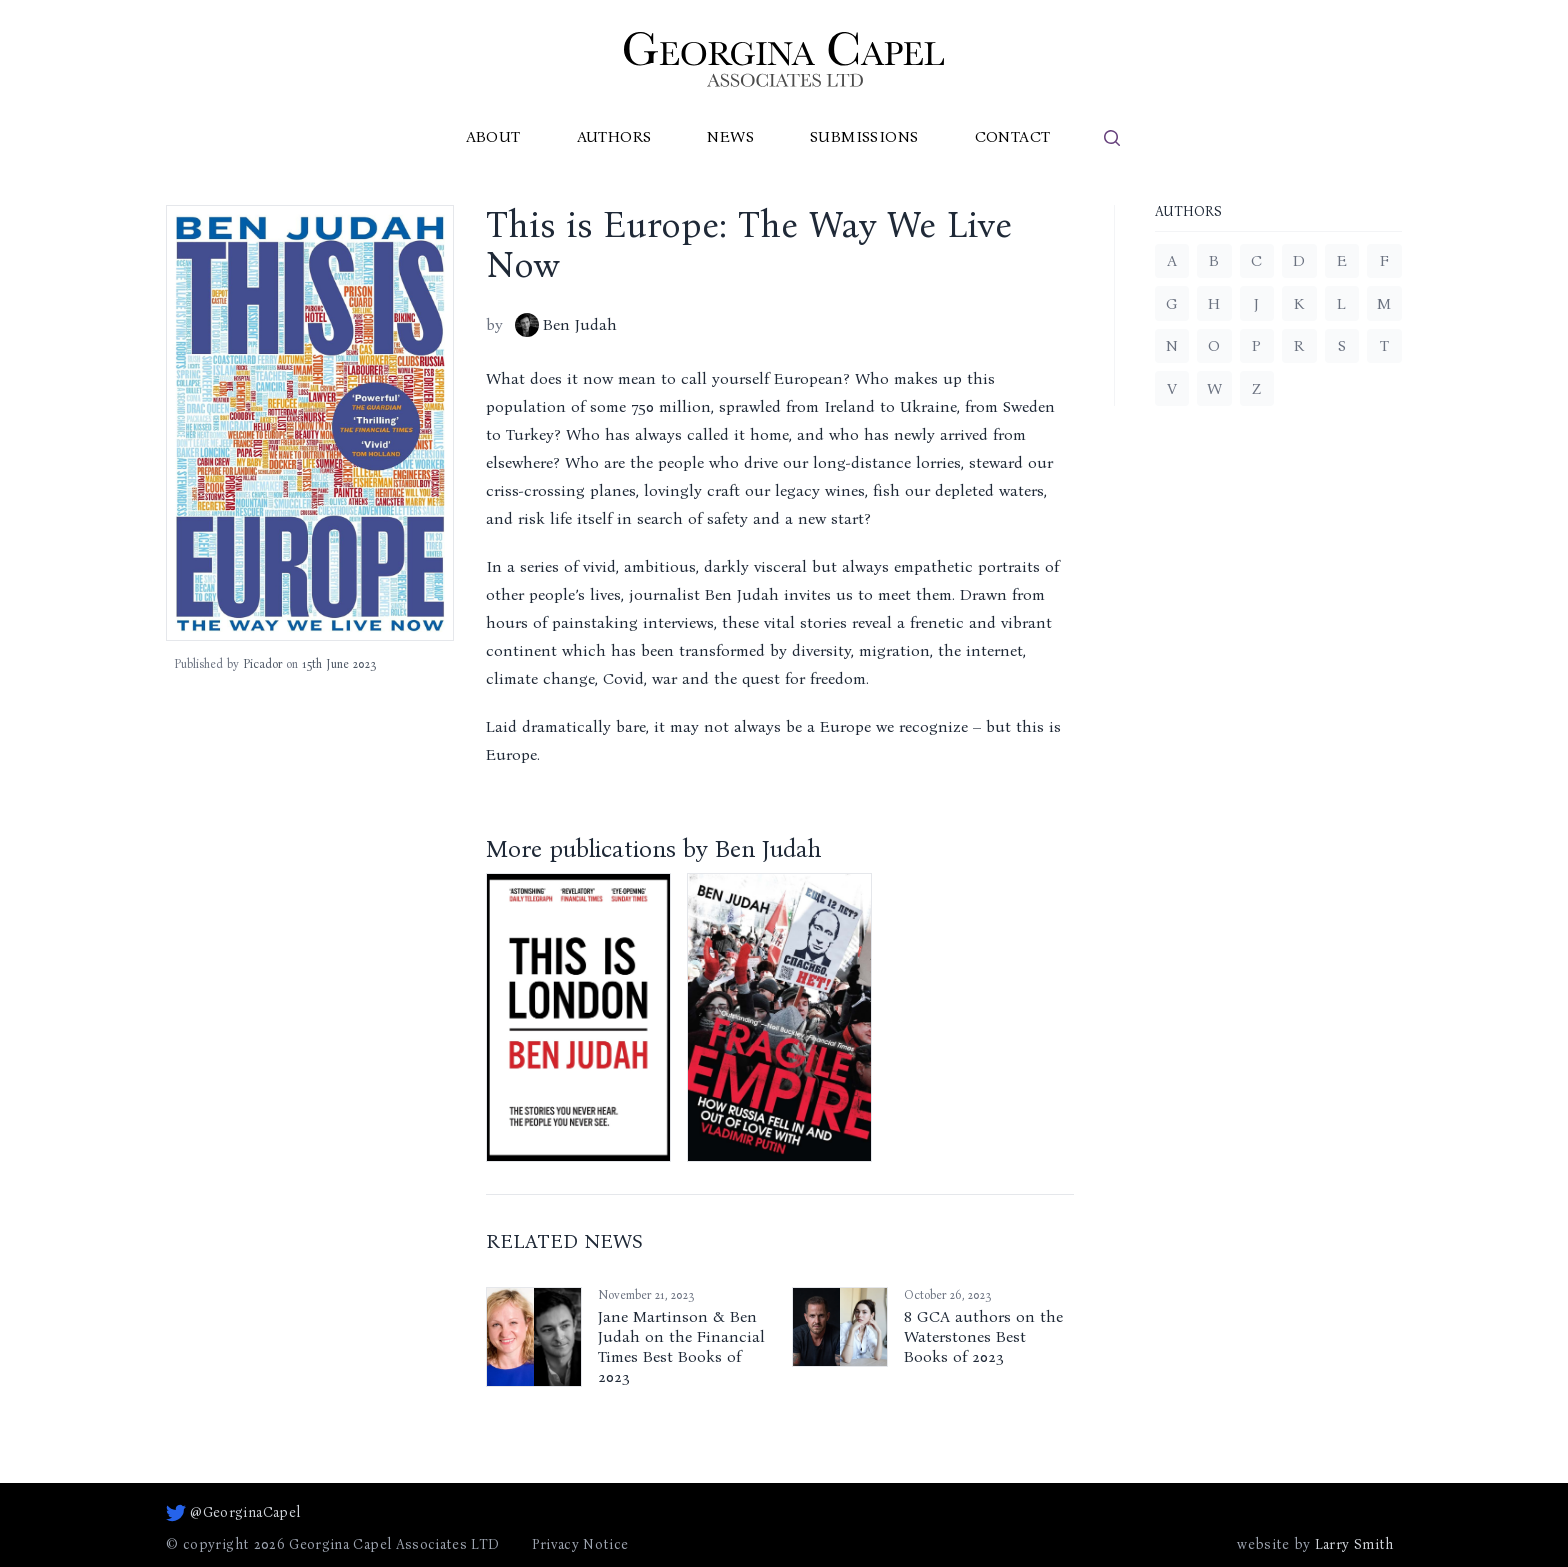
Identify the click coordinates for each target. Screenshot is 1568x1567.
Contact (1013, 136)
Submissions (864, 136)
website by (1315, 1545)
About (493, 136)
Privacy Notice (580, 1544)
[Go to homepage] (784, 59)
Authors (614, 136)
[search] (1112, 138)
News (730, 136)
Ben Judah (566, 325)
